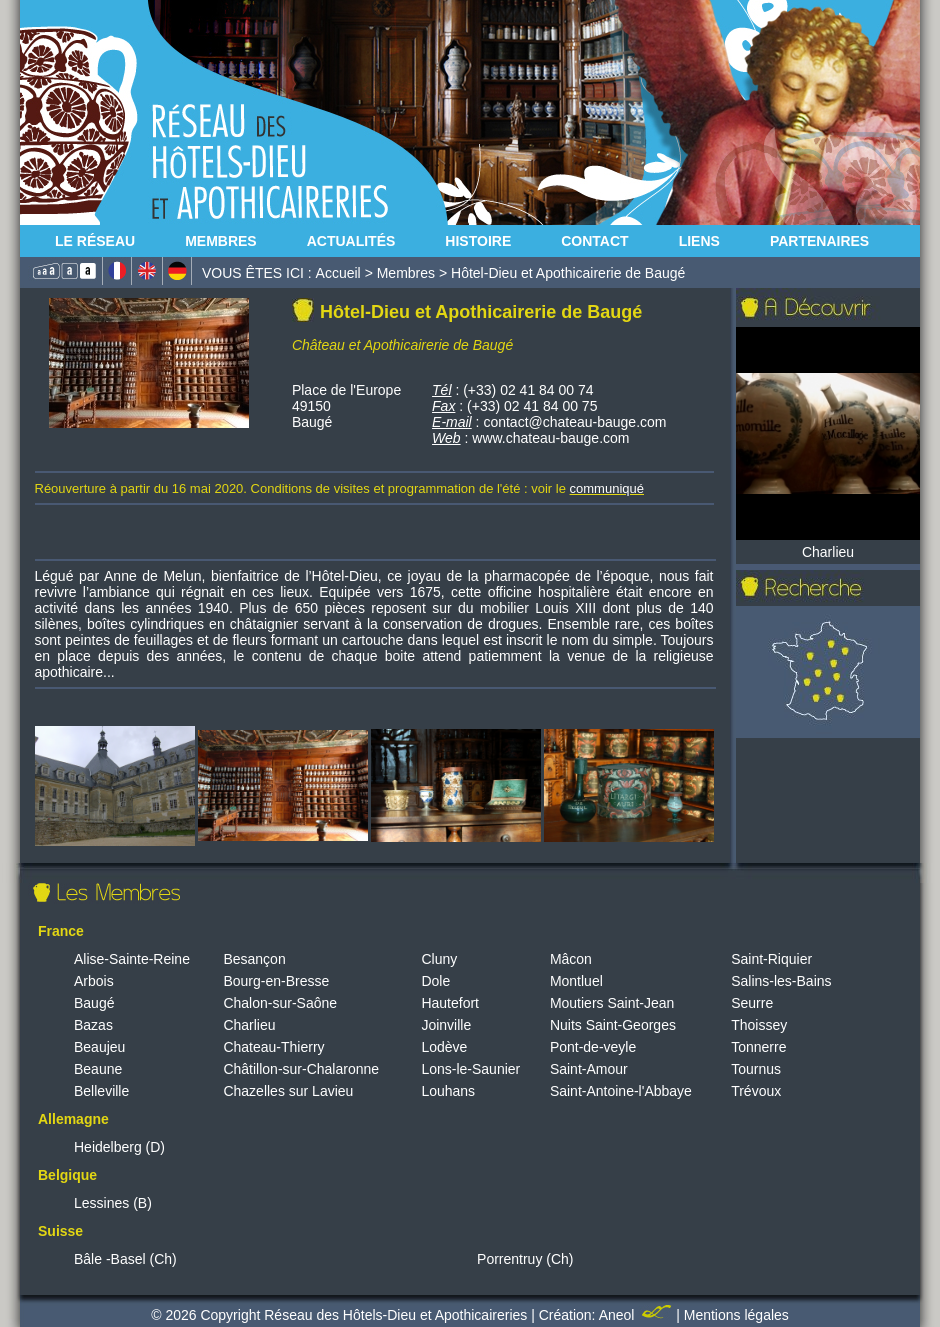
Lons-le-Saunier (470, 1069)
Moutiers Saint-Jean (612, 1003)
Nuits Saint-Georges (613, 1025)
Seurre (752, 1003)
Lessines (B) (113, 1203)
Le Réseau (95, 241)
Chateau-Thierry (273, 1047)
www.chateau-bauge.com (550, 438)
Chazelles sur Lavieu (288, 1091)
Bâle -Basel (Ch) (125, 1259)
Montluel (576, 981)
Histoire (478, 241)
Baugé (94, 1003)
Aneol (638, 1315)
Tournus (756, 1069)
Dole (435, 981)
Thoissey (759, 1025)
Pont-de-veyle (593, 1047)
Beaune (98, 1069)
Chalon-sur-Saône (280, 1003)
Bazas (93, 1025)
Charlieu (249, 1025)
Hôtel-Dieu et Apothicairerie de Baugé (568, 273)
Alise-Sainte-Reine (132, 959)
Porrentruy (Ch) (525, 1259)
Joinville (446, 1025)
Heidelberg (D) (119, 1147)
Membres (221, 241)
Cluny (439, 959)
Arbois (94, 981)
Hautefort (450, 1003)
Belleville (101, 1091)
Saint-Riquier (771, 959)
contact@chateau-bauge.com (574, 422)
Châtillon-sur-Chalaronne (301, 1069)
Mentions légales (736, 1315)
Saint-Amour (589, 1069)
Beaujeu (99, 1047)
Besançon (254, 959)
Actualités (351, 241)
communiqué (607, 488)
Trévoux (756, 1091)
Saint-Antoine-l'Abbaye (621, 1091)
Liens (699, 241)
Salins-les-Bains (781, 981)
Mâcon (571, 959)
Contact (594, 241)
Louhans (448, 1091)
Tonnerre (758, 1047)
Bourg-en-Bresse (276, 981)
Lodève (444, 1047)
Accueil (338, 273)
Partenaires (819, 241)
